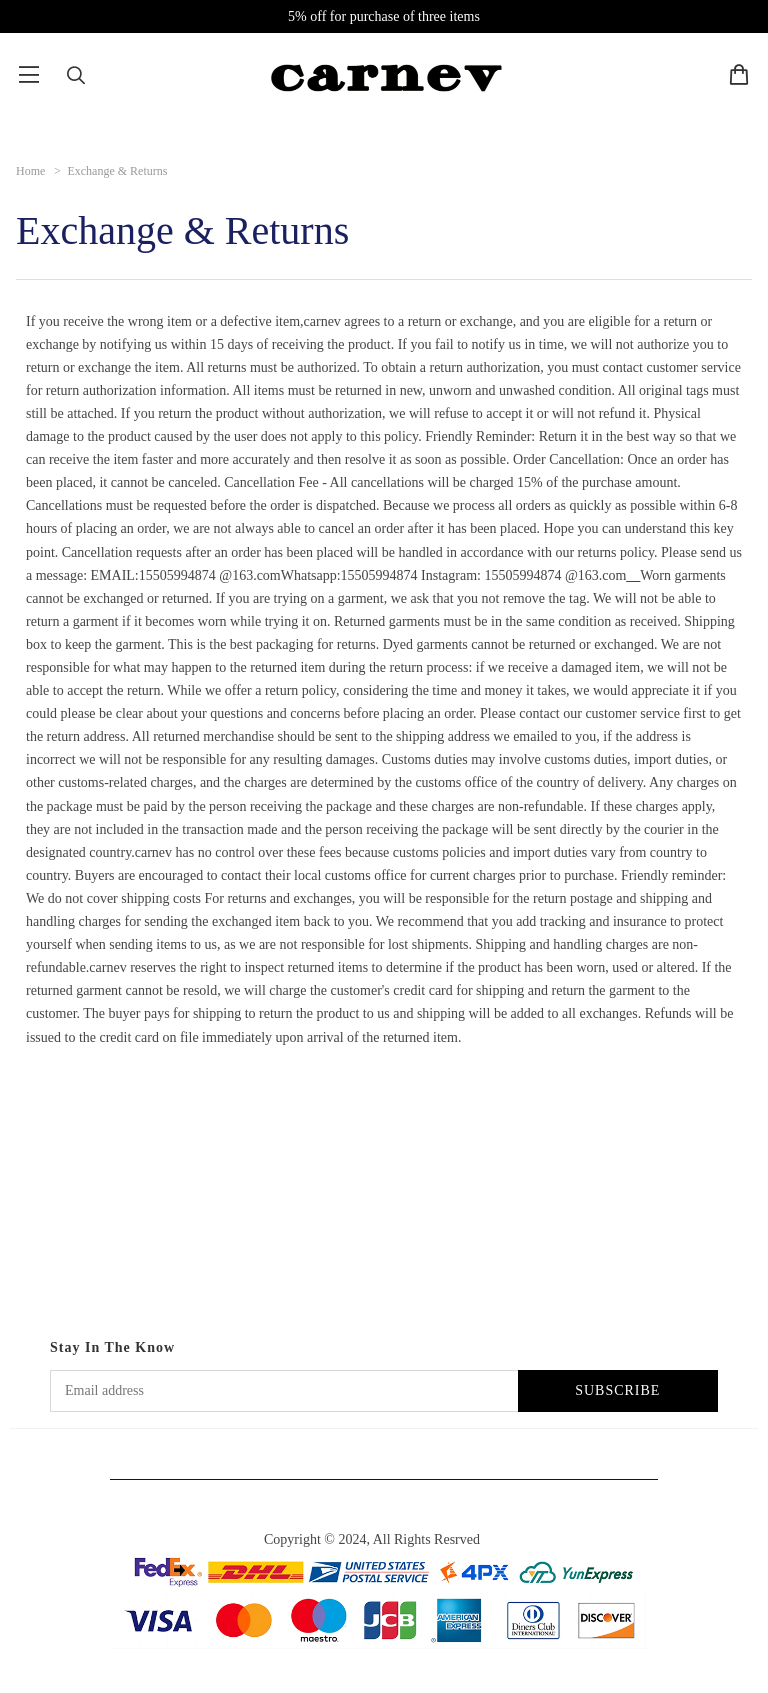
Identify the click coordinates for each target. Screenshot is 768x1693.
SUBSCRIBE (617, 1390)
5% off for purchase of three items (384, 16)
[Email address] (284, 1391)
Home (30, 171)
